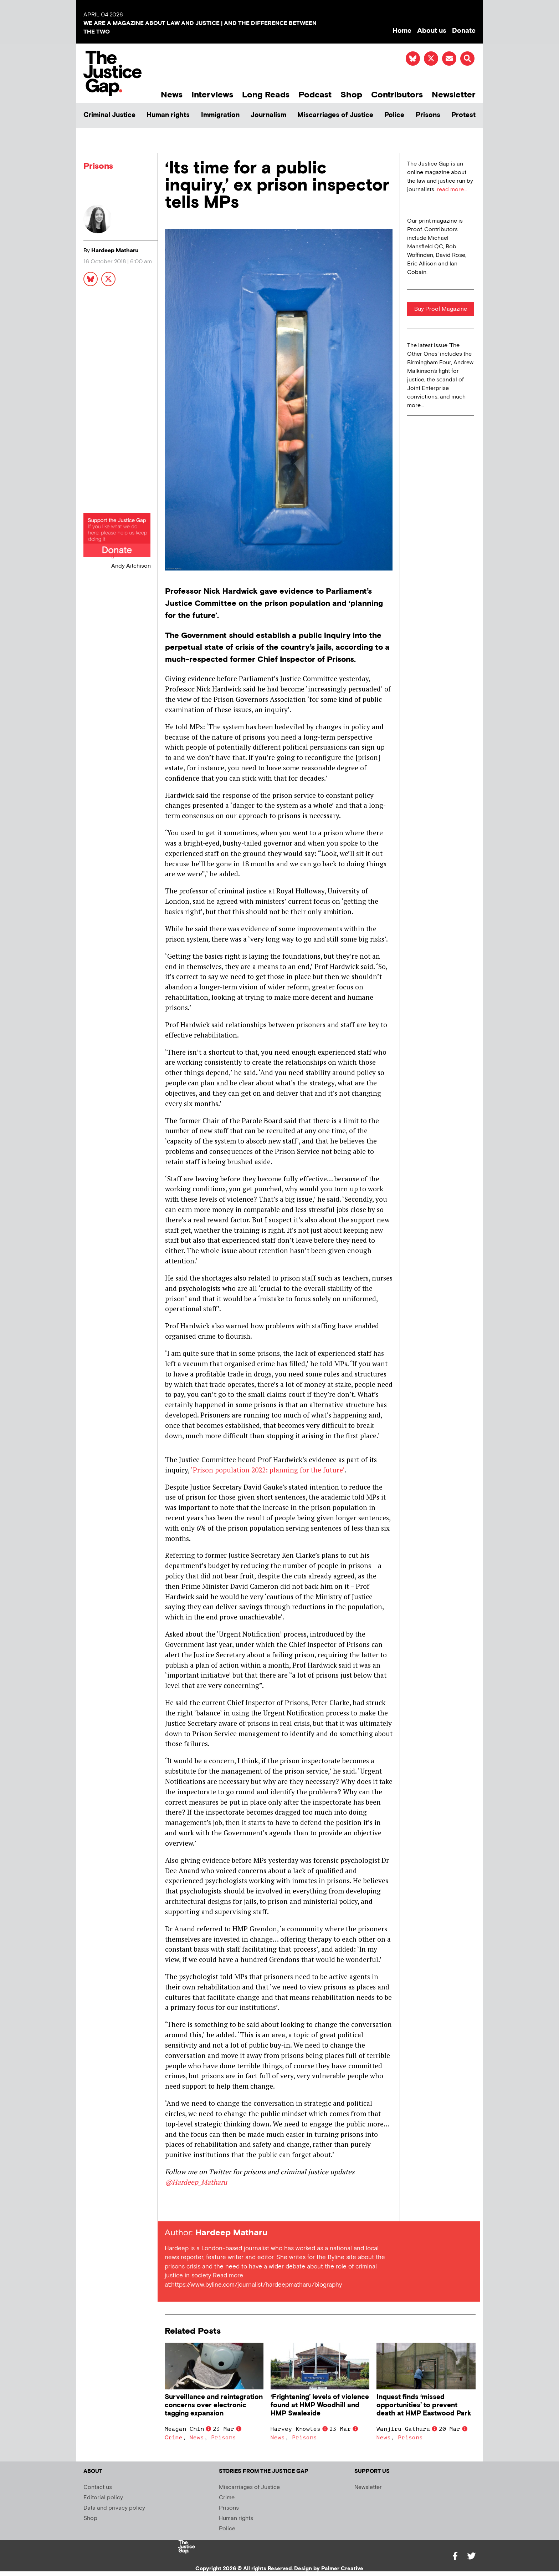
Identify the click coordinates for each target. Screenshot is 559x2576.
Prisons (428, 115)
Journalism (268, 115)
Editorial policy (103, 2497)
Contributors (397, 94)
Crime (174, 2437)
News (172, 94)
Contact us (97, 2487)
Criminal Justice (109, 115)
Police (394, 115)
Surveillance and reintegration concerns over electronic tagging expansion (214, 2405)
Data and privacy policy (114, 2508)
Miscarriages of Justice (335, 115)
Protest (463, 115)
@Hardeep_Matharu (196, 2181)
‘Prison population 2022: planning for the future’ (267, 1469)
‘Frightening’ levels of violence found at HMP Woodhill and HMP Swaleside (320, 2405)
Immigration (220, 115)
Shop (351, 94)
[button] (467, 58)
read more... (452, 189)
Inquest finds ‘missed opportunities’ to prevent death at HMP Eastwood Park (423, 2405)
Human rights (168, 115)
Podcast (315, 94)
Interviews (212, 94)
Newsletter (454, 94)
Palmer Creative (342, 2568)
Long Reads (265, 94)
